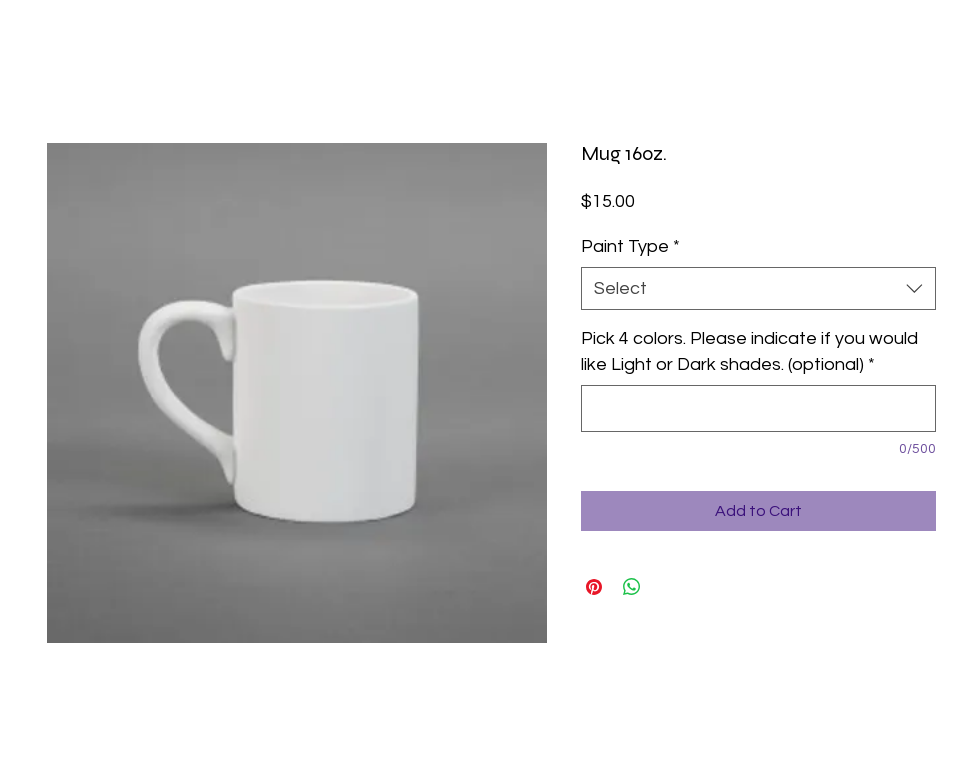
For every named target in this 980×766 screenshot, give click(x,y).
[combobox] (758, 288)
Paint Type (630, 246)
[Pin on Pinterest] (594, 587)
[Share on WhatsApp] (632, 587)
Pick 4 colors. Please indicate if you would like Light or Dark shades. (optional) (749, 351)
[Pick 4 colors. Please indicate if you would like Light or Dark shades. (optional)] (758, 408)
